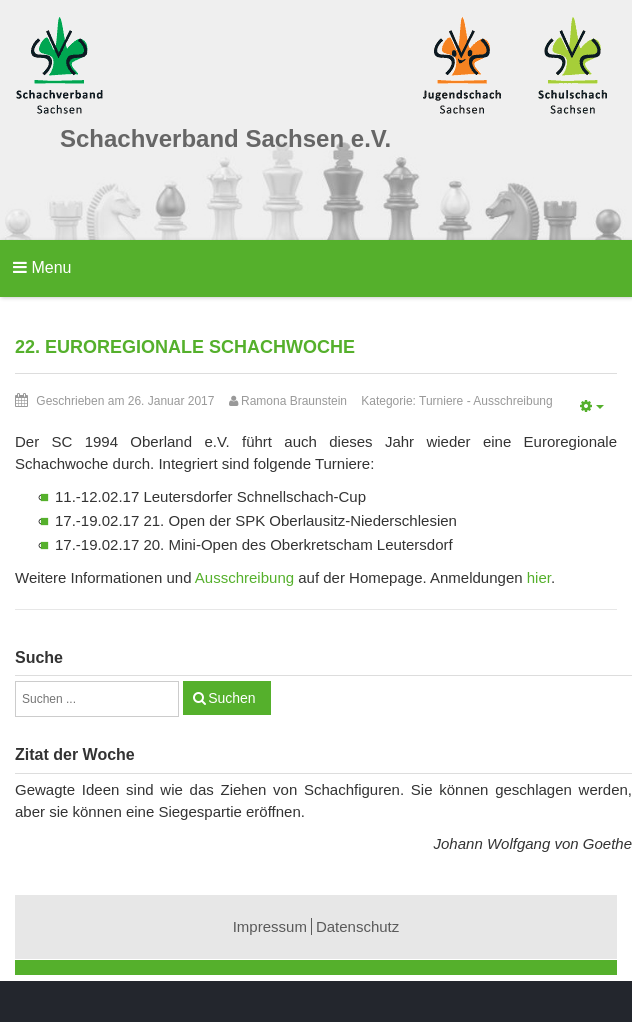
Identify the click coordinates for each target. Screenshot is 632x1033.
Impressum (270, 926)
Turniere (441, 401)
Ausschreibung (512, 401)
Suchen (231, 698)
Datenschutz (357, 926)
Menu (42, 267)
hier (539, 577)
